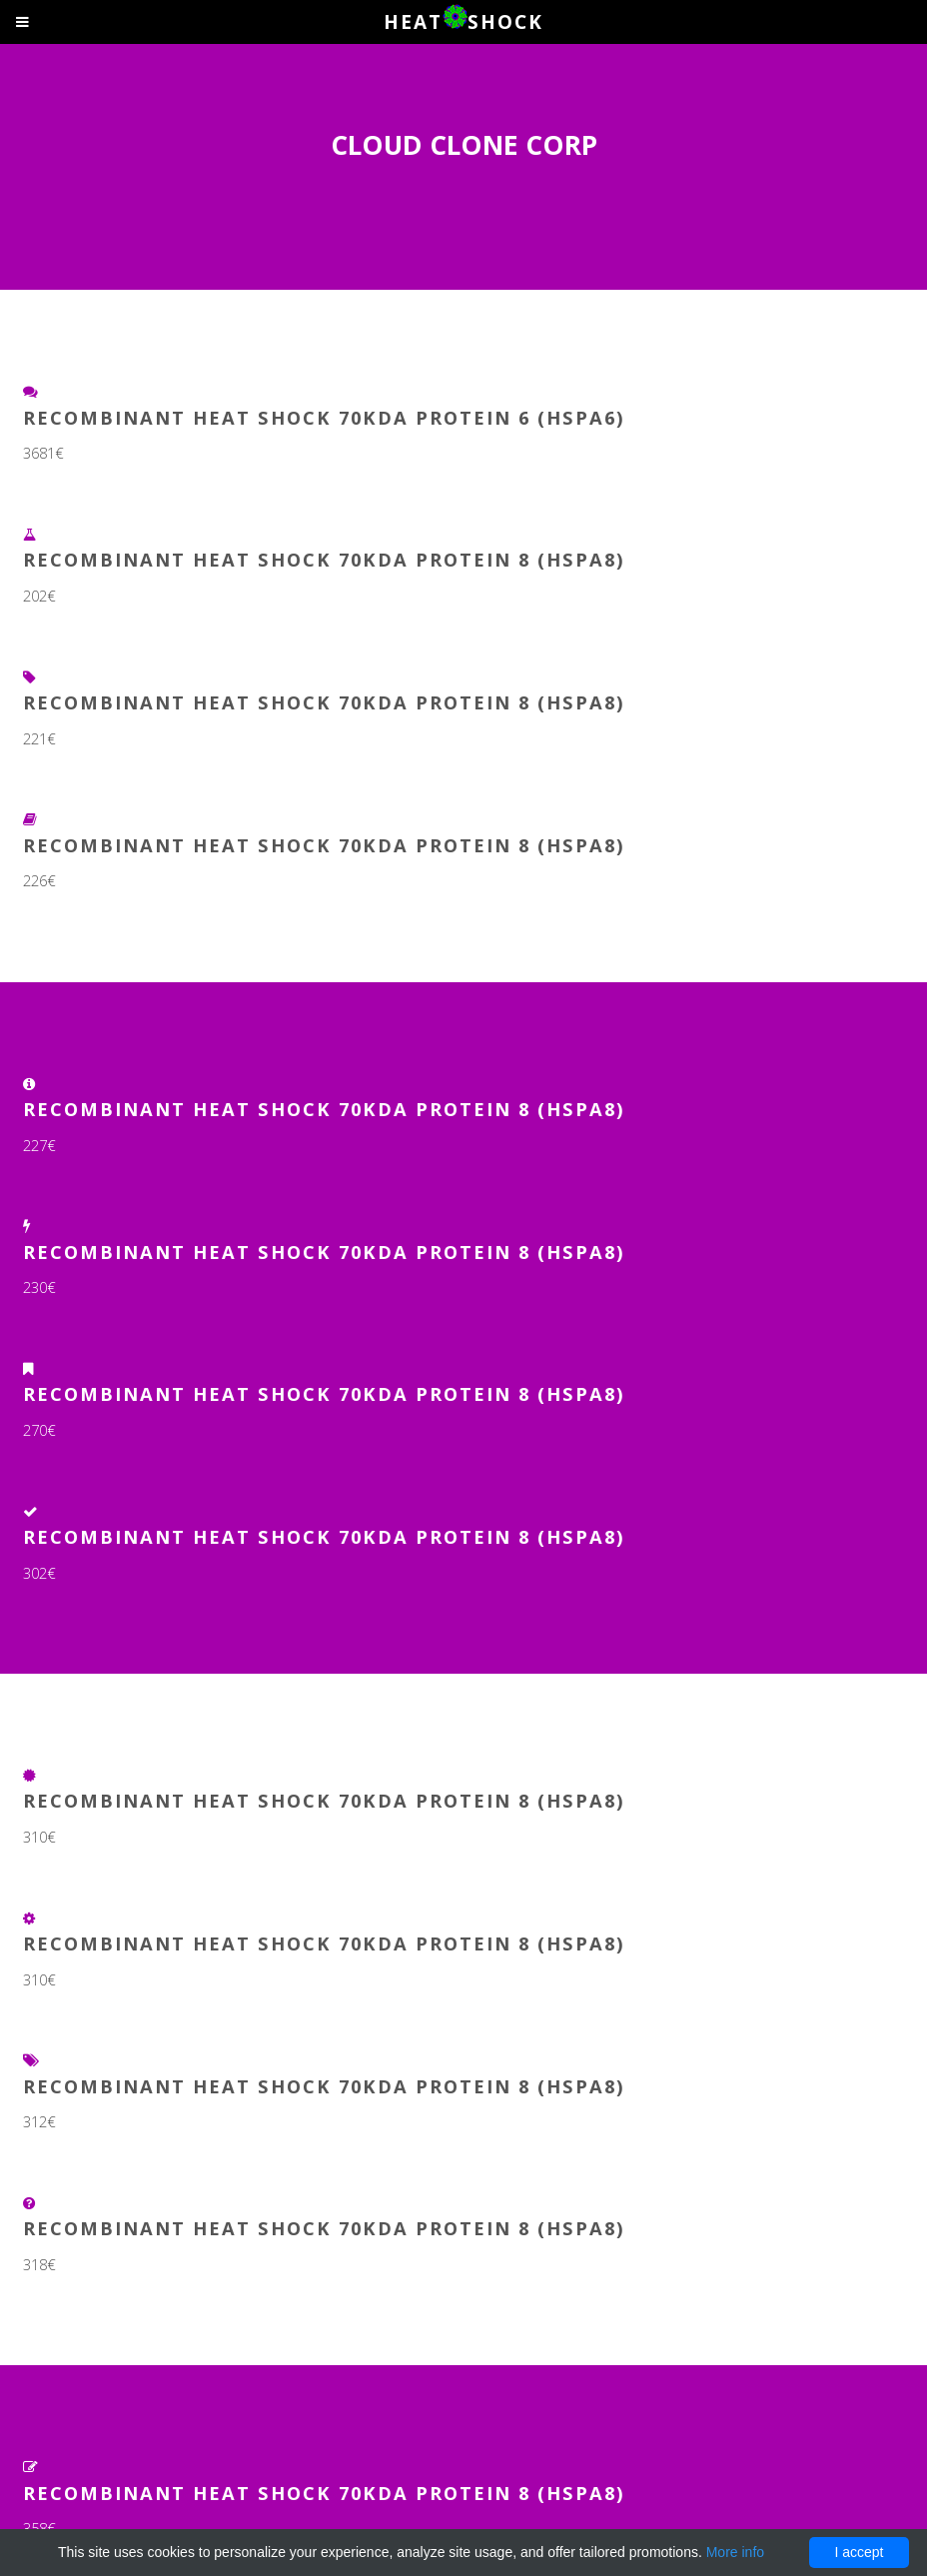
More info (735, 2552)
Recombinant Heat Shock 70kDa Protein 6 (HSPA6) (324, 417)
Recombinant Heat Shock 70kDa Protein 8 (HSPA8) (324, 559)
